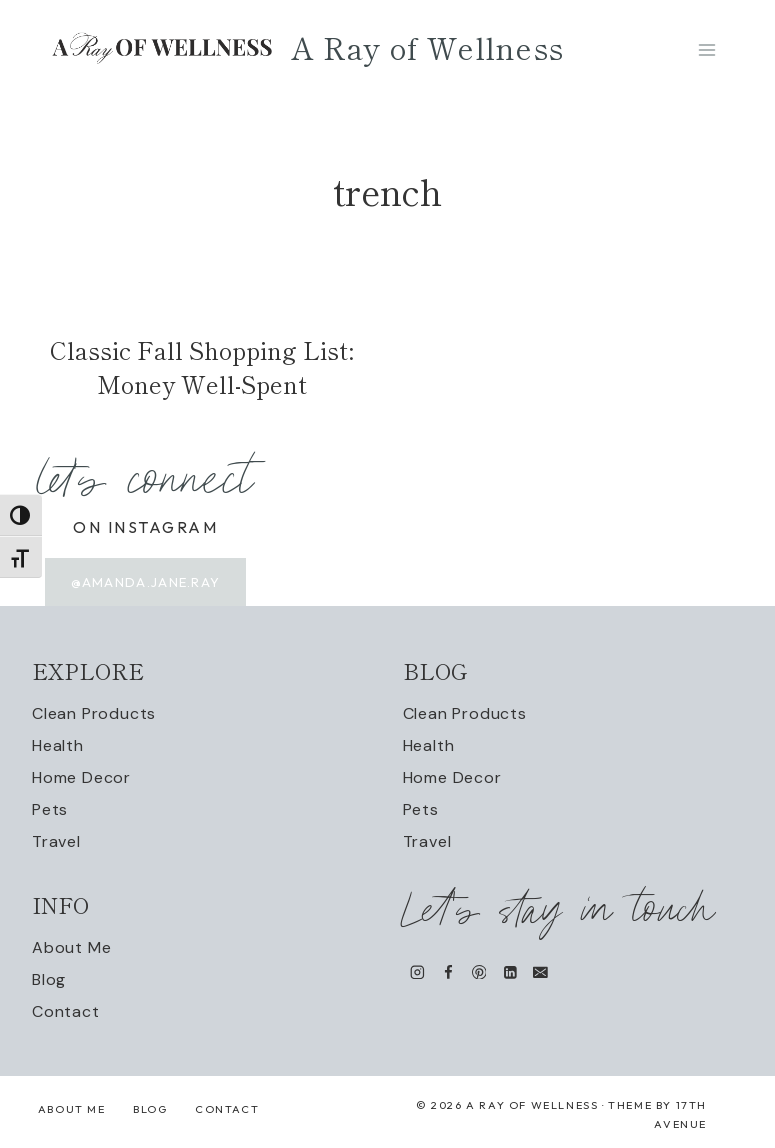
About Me (71, 947)
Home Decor (81, 777)
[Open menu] (706, 49)
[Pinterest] (478, 971)
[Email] (540, 971)
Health (58, 745)
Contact (66, 1011)
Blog (49, 979)
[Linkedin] (509, 971)
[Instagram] (417, 971)
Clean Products (94, 713)
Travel (56, 841)
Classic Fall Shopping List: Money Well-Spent (202, 366)
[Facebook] (447, 971)
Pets (50, 809)
